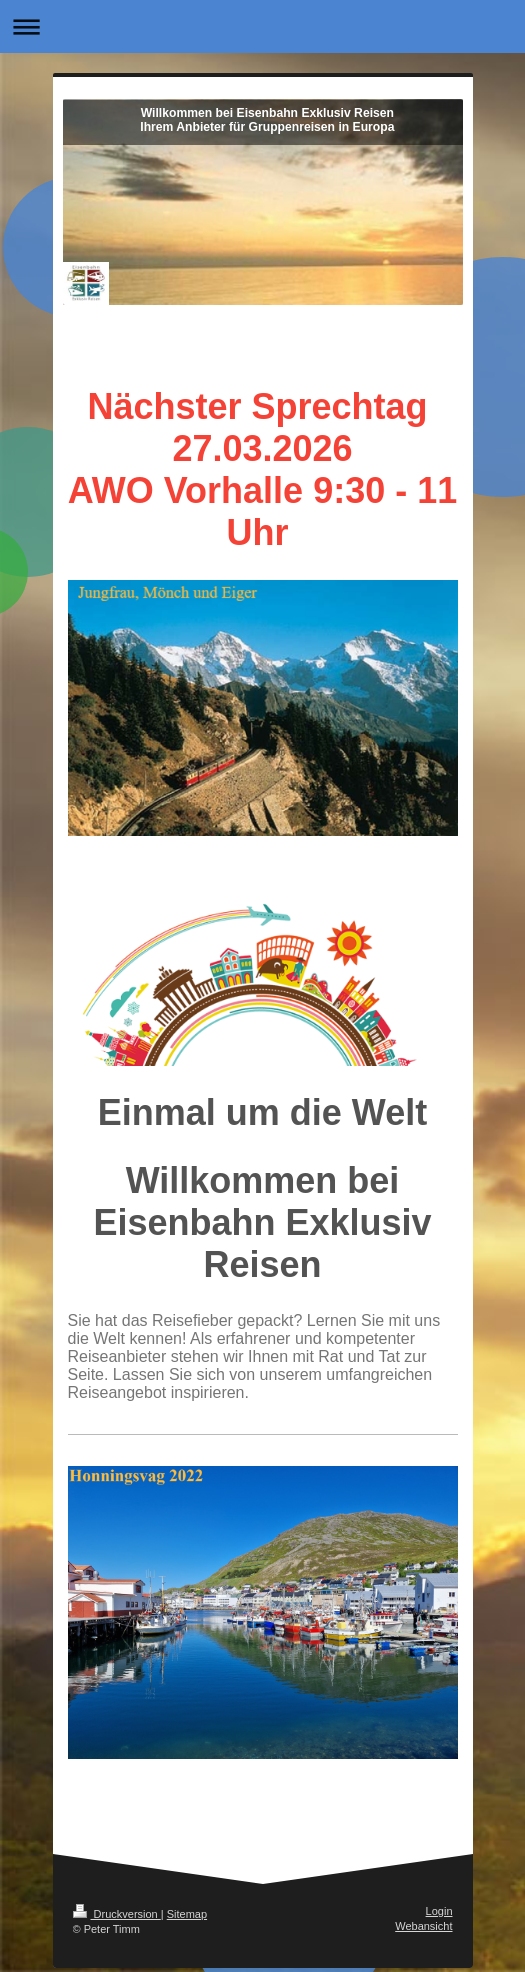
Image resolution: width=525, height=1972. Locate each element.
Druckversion (117, 1914)
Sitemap (187, 1914)
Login (439, 1911)
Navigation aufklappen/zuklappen (262, 26)
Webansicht (423, 1926)
